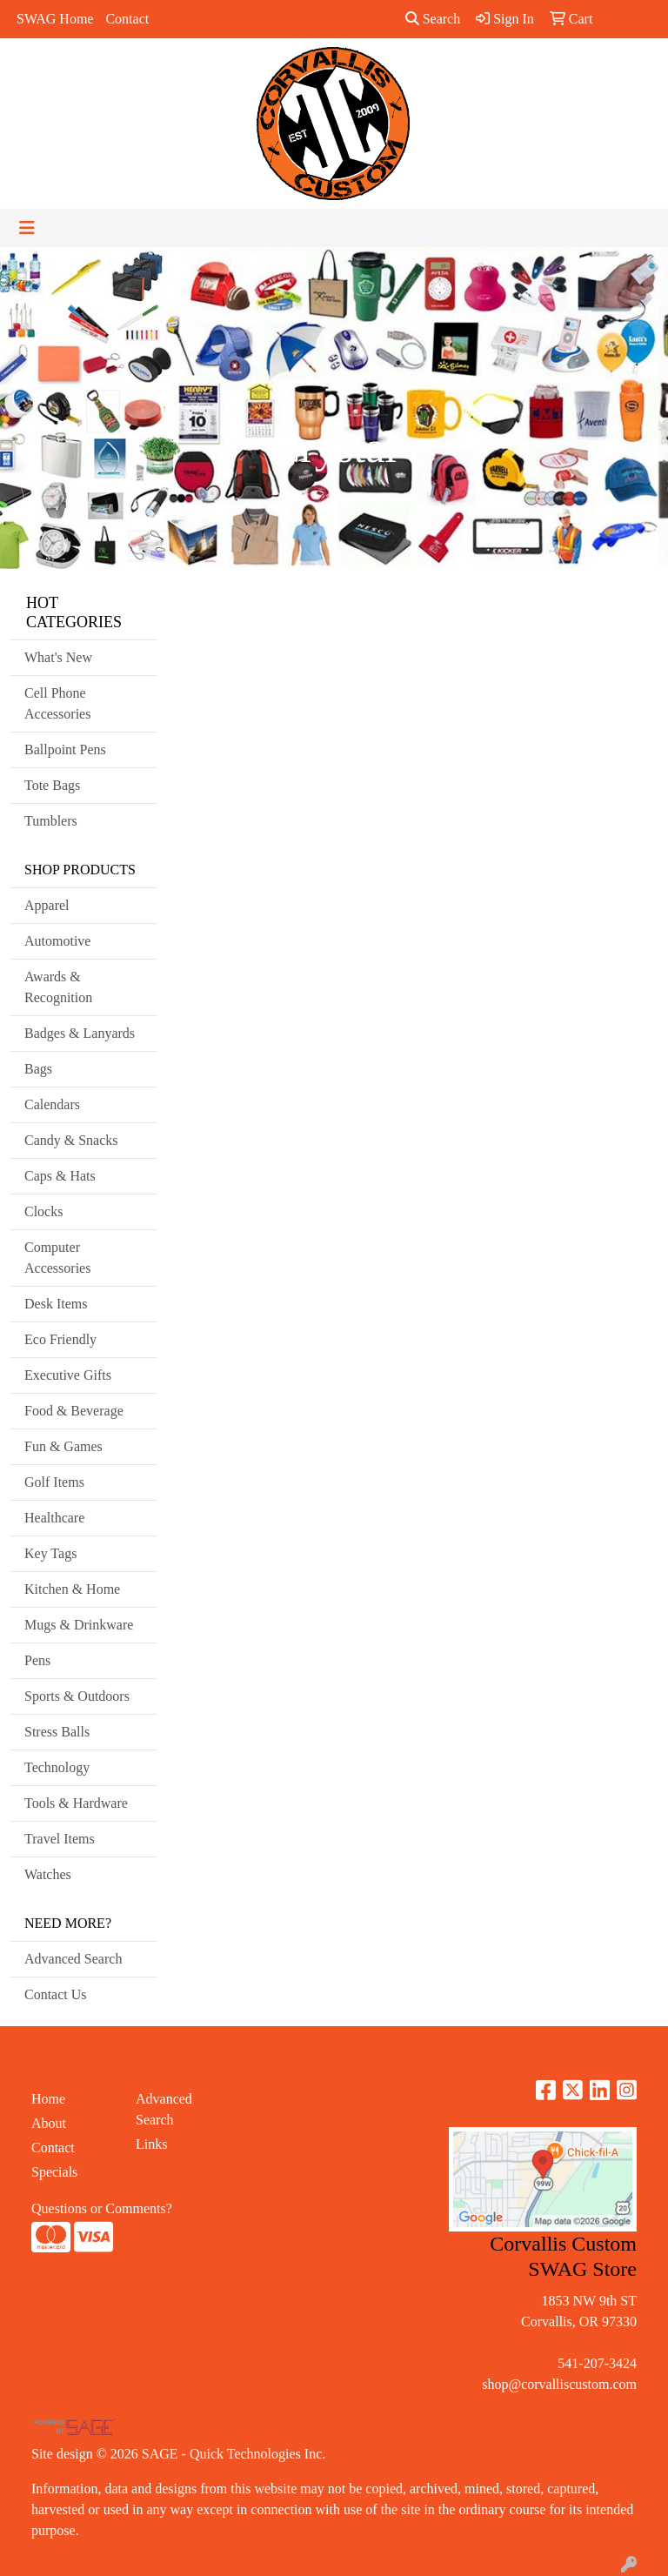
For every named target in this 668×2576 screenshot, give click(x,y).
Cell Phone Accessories (57, 703)
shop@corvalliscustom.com (559, 2384)
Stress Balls (57, 1731)
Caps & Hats (60, 1175)
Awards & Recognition (58, 987)
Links (151, 2144)
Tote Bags (52, 785)
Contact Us (55, 1994)
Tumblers (50, 820)
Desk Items (55, 1303)
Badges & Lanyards (79, 1033)
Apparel (47, 905)
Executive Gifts (67, 1375)
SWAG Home (55, 18)
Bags (38, 1068)
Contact (127, 18)
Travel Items (59, 1838)
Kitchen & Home (72, 1589)
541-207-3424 (597, 2363)
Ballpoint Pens (65, 749)
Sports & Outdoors (77, 1696)
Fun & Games (63, 1446)
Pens (37, 1660)
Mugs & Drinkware (78, 1624)
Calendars (52, 1104)
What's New (58, 657)
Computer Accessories (57, 1257)
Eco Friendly (60, 1339)
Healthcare (54, 1517)
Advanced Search (73, 1958)
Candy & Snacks (71, 1140)
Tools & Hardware (76, 1803)
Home (48, 2098)
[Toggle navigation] (27, 228)
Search (433, 18)
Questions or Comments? (101, 2208)
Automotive (57, 940)
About (48, 2123)
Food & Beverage (74, 1410)
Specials (54, 2172)
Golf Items (54, 1482)
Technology (57, 1767)
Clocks (43, 1211)
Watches (47, 1874)
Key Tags (50, 1553)
